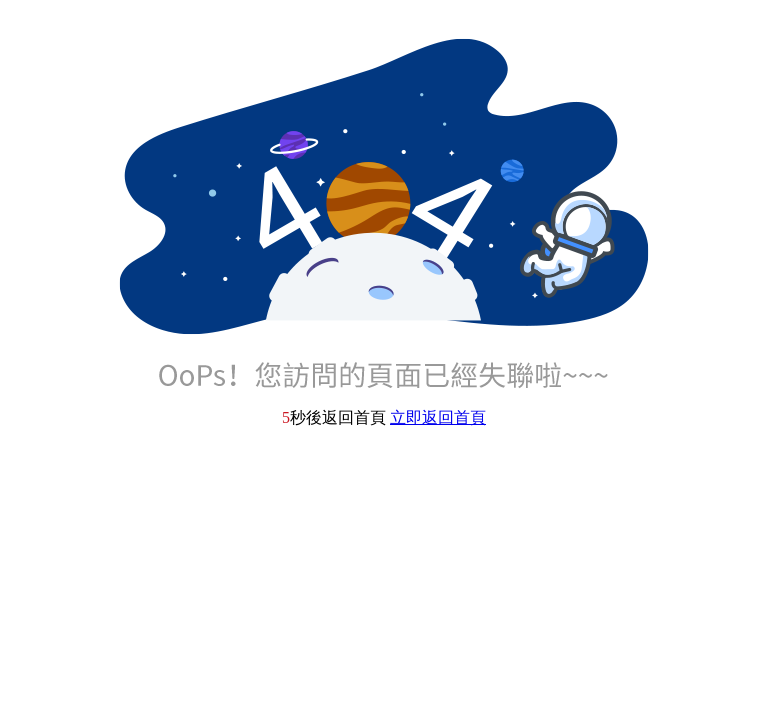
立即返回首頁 (438, 417)
